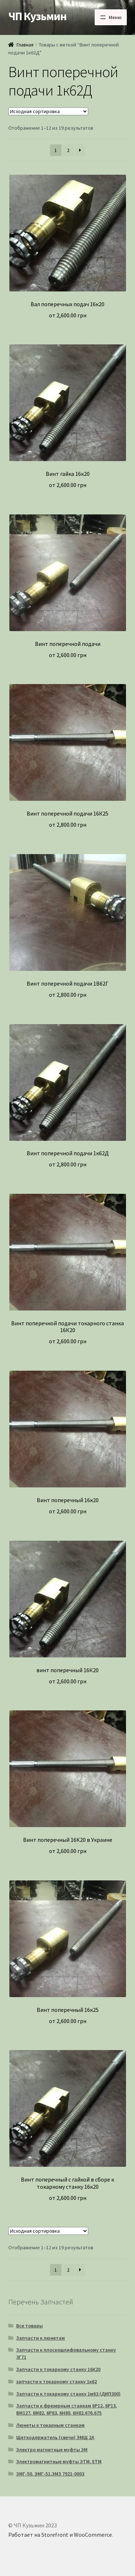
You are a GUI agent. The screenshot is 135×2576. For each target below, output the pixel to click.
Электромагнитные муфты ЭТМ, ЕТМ (59, 2461)
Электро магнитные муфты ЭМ (51, 2449)
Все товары (29, 2325)
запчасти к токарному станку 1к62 (56, 2381)
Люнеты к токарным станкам (50, 2425)
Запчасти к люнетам (40, 2338)
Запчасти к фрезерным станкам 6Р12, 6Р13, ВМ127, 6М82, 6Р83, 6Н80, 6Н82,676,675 (66, 2409)
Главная (25, 44)
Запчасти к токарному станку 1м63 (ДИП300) (68, 2393)
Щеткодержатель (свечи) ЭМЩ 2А (55, 2437)
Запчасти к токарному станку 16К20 (58, 2369)
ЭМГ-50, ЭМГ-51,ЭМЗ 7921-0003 (50, 2473)
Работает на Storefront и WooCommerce (60, 2534)
